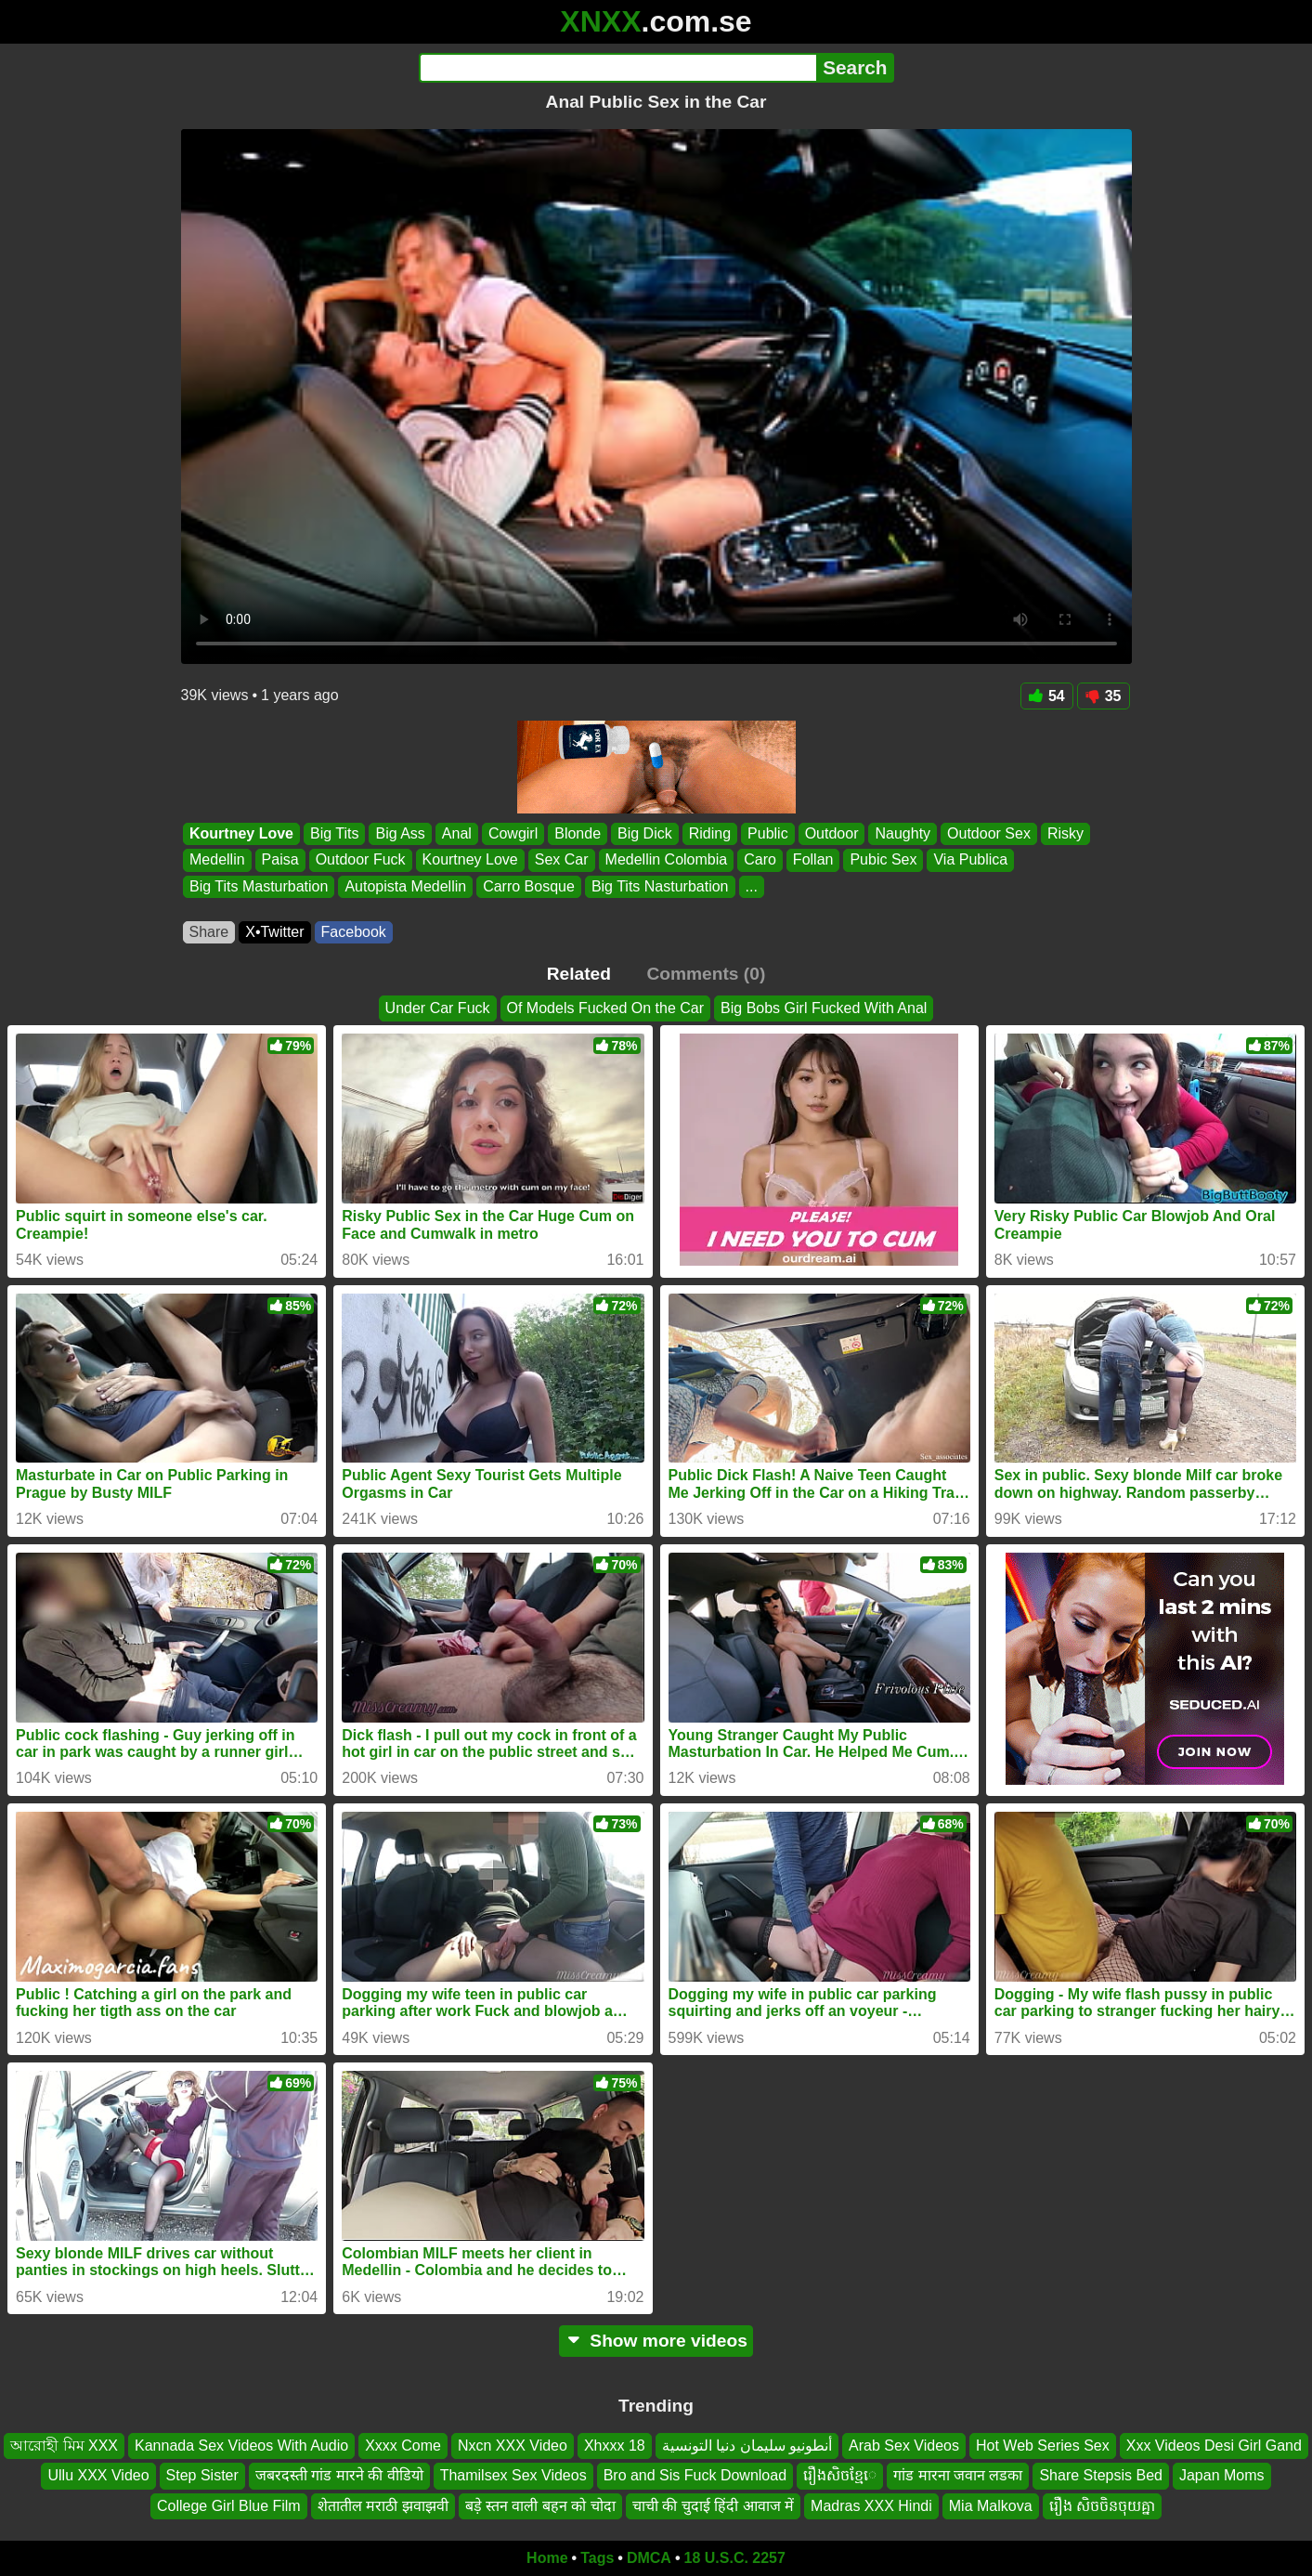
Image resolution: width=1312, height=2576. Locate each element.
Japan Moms (1222, 2475)
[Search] (618, 68)
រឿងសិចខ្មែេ (840, 2475)
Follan (812, 860)
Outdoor (831, 833)
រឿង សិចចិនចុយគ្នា (1102, 2506)
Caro (760, 860)
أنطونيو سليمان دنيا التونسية (747, 2445)
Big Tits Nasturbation (659, 886)
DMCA (649, 2558)
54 (1047, 696)
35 (1103, 696)
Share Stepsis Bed (1101, 2475)
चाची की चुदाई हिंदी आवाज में (713, 2506)
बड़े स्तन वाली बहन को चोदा (540, 2506)
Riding (709, 833)
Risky (1064, 833)
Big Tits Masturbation (258, 886)
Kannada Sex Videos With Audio (241, 2445)
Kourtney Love (241, 833)
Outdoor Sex (989, 833)
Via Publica (970, 860)
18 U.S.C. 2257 (735, 2558)
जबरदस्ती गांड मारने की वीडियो (339, 2475)
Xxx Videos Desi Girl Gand (1214, 2445)
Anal (456, 833)
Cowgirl (512, 833)
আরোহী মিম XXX (64, 2445)
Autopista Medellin (405, 886)
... (751, 886)
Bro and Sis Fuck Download (695, 2475)
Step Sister (202, 2475)
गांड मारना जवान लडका (957, 2475)
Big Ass (399, 833)
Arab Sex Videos (904, 2445)
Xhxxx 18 (614, 2445)
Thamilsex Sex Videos (513, 2475)
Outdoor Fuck (360, 860)
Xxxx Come (403, 2445)
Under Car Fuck (437, 1008)
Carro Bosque (529, 886)
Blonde (577, 833)
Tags (597, 2558)
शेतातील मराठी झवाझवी (383, 2506)
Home (546, 2558)
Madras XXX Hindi (871, 2506)
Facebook (353, 932)
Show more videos (656, 2340)
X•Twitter (274, 932)
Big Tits (334, 833)
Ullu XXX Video (98, 2475)
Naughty (902, 833)
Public (767, 833)
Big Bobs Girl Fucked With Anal (824, 1008)
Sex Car (561, 860)
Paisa (279, 860)
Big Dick (644, 833)
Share (209, 932)
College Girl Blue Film (229, 2506)
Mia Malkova (991, 2506)
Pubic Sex (883, 860)
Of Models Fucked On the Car (606, 1008)
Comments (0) (705, 973)
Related (579, 973)
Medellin (217, 860)
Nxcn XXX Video (512, 2445)
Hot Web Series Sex (1043, 2445)
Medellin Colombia (665, 860)
